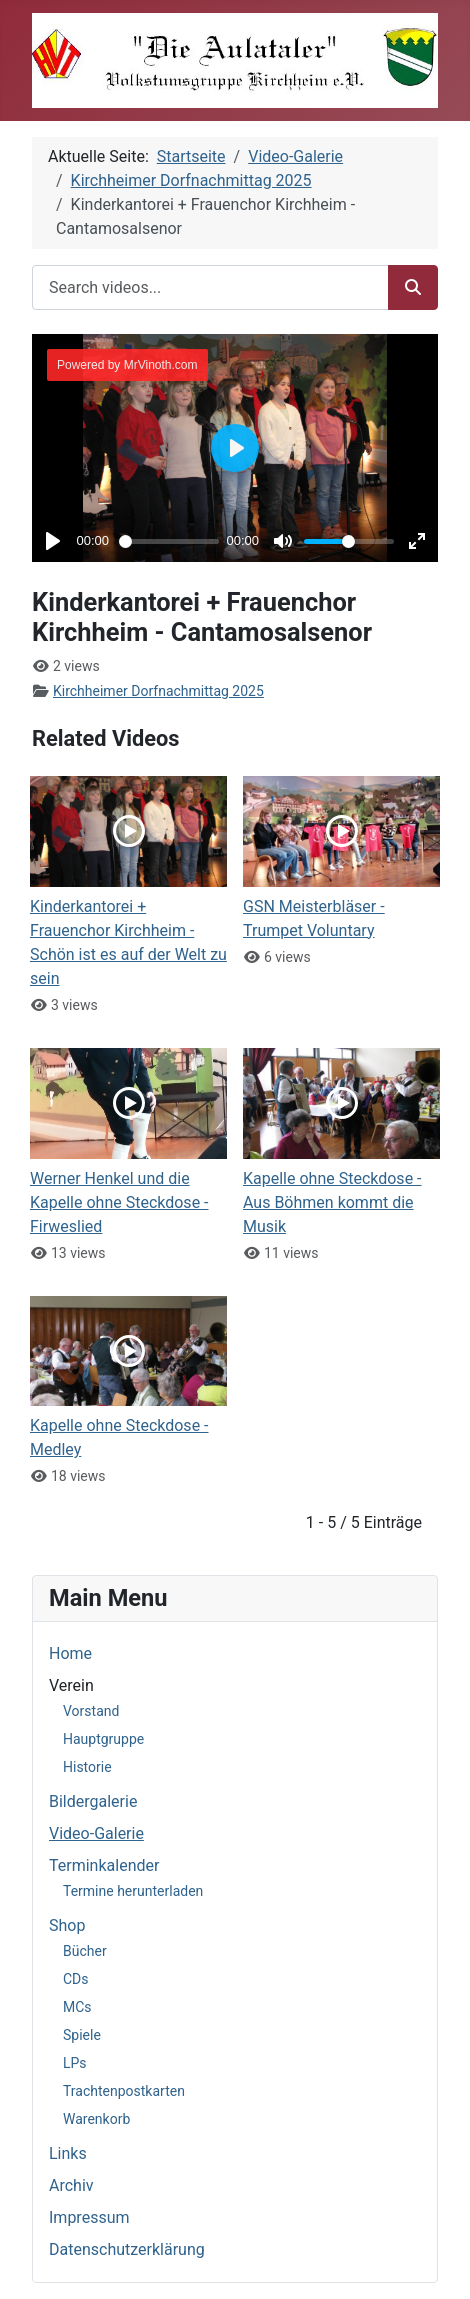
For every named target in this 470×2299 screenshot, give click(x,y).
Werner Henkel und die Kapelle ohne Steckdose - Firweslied (119, 1202)
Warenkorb (96, 2119)
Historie (87, 1767)
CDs (76, 1979)
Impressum (89, 2217)
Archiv (71, 2185)
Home (70, 1653)
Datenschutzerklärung (127, 2249)
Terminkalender (104, 1865)
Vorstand (91, 1711)
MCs (77, 2007)
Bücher (85, 1951)
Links (68, 2153)
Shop (67, 1925)
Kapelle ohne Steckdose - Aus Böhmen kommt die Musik (332, 1202)
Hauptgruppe (103, 1739)
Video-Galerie (96, 1833)
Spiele (82, 2035)
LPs (75, 2063)
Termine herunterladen (133, 1891)
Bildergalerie (93, 1801)
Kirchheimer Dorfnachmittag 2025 (158, 691)
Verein (71, 1685)
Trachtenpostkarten (124, 2091)
